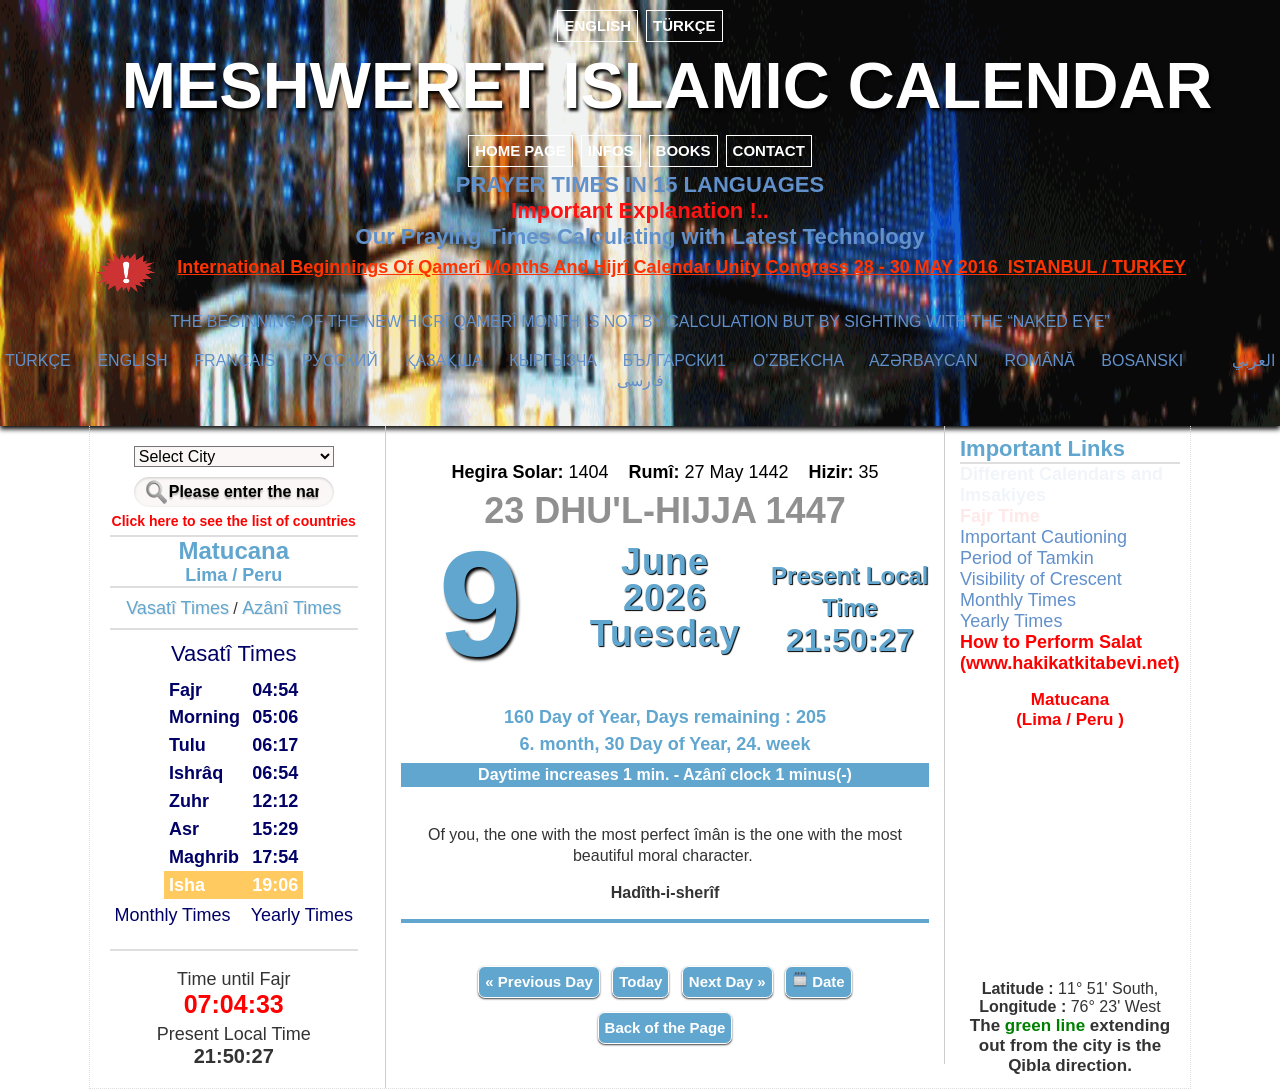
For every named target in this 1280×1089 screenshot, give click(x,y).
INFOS (611, 150)
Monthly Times (172, 915)
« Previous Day (539, 981)
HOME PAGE (520, 150)
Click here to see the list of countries (234, 521)
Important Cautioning (1043, 537)
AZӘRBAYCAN (923, 360)
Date (818, 980)
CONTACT (769, 150)
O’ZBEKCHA (798, 360)
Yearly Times (302, 915)
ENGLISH (597, 25)
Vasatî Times (177, 608)
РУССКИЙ (340, 360)
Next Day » (727, 981)
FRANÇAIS (234, 360)
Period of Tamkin (1027, 558)
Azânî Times (291, 608)
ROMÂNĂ (1039, 360)
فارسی (640, 380)
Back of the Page (665, 1027)
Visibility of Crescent (1041, 579)
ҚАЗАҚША (444, 360)
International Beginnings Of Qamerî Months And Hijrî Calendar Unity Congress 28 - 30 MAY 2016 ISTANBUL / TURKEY (681, 267)
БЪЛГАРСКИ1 (674, 360)
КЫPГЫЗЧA (552, 360)
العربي (1253, 360)
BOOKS (683, 150)
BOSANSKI (1142, 360)
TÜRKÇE (684, 25)
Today (640, 981)
